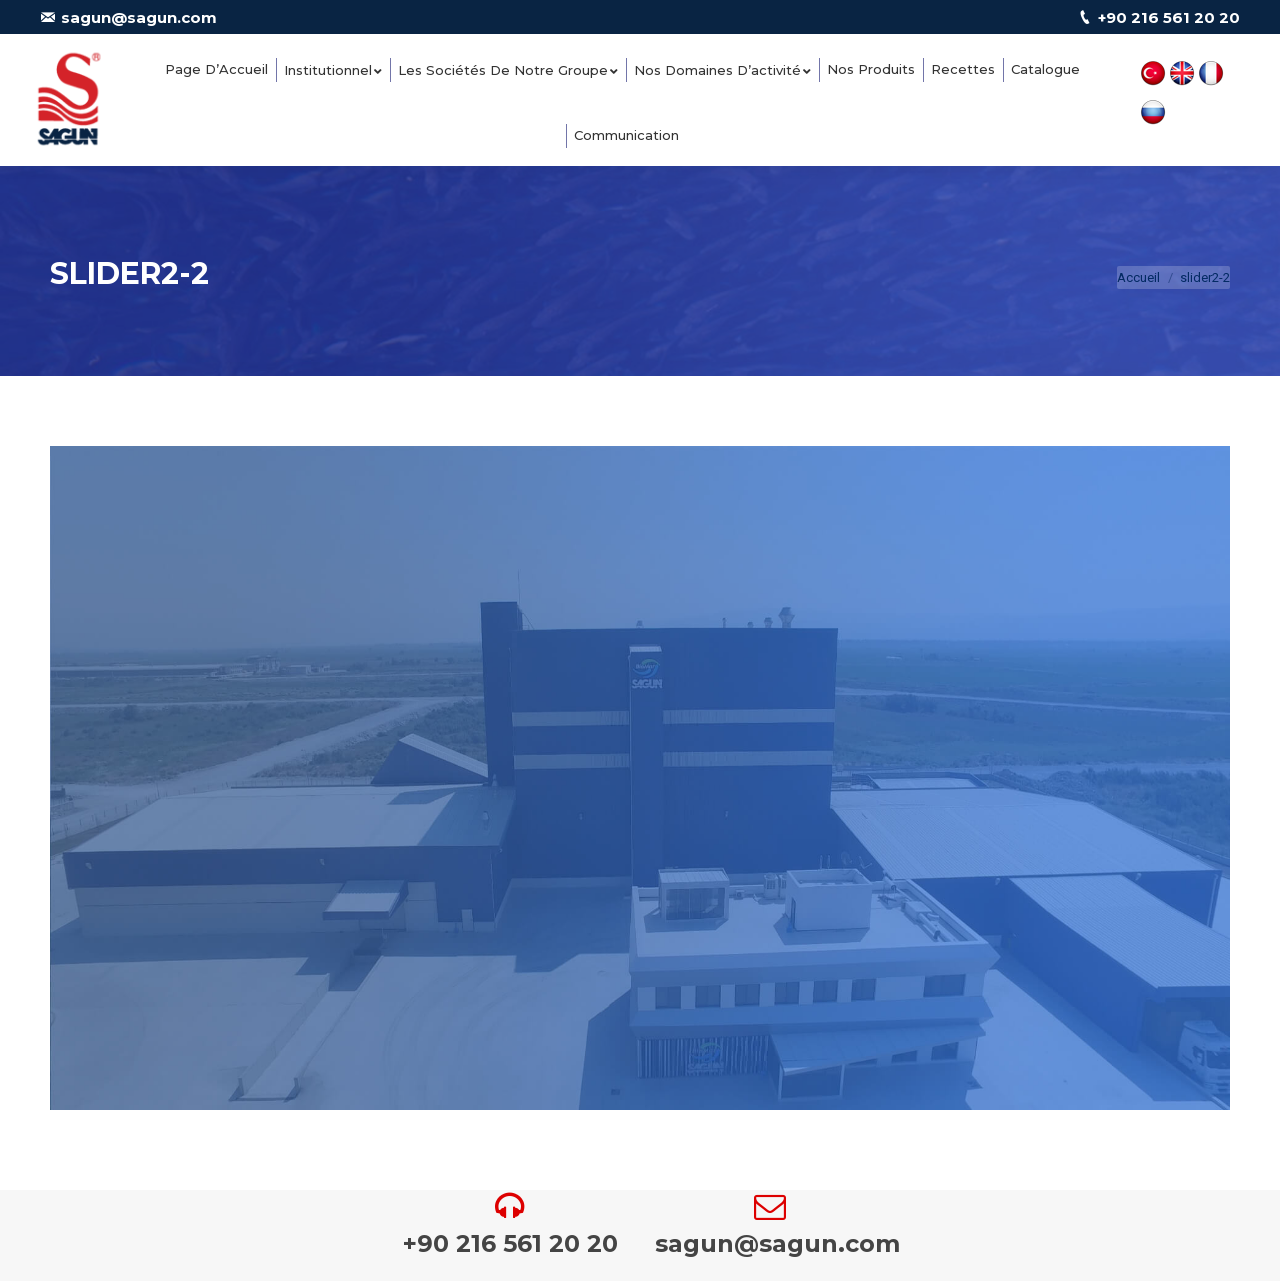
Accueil (1138, 277)
